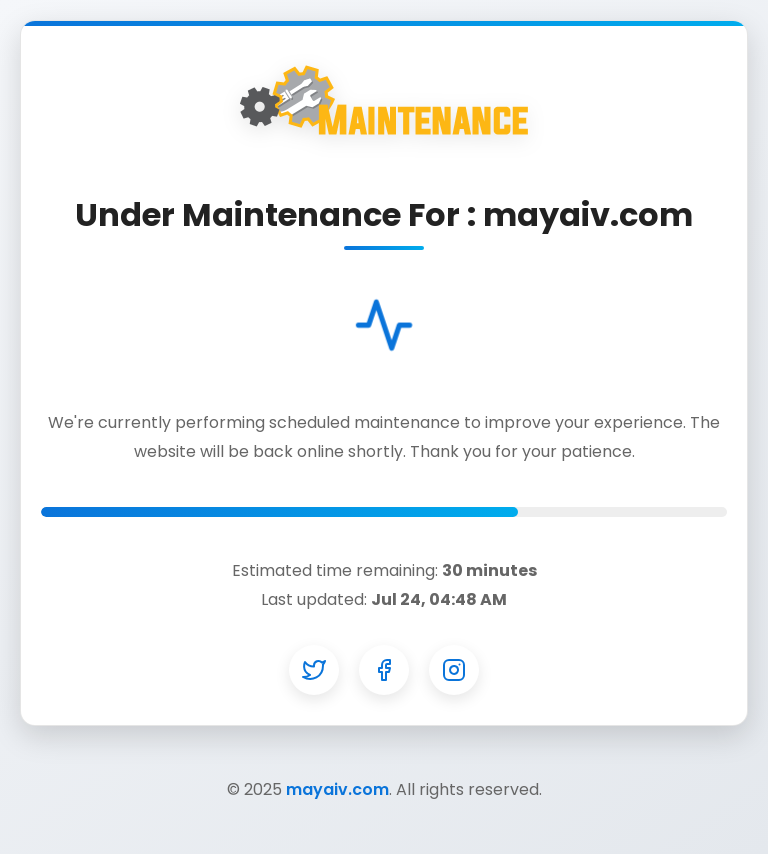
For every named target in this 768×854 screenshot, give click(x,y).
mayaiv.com (337, 789)
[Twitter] (314, 670)
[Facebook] (384, 670)
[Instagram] (454, 670)
